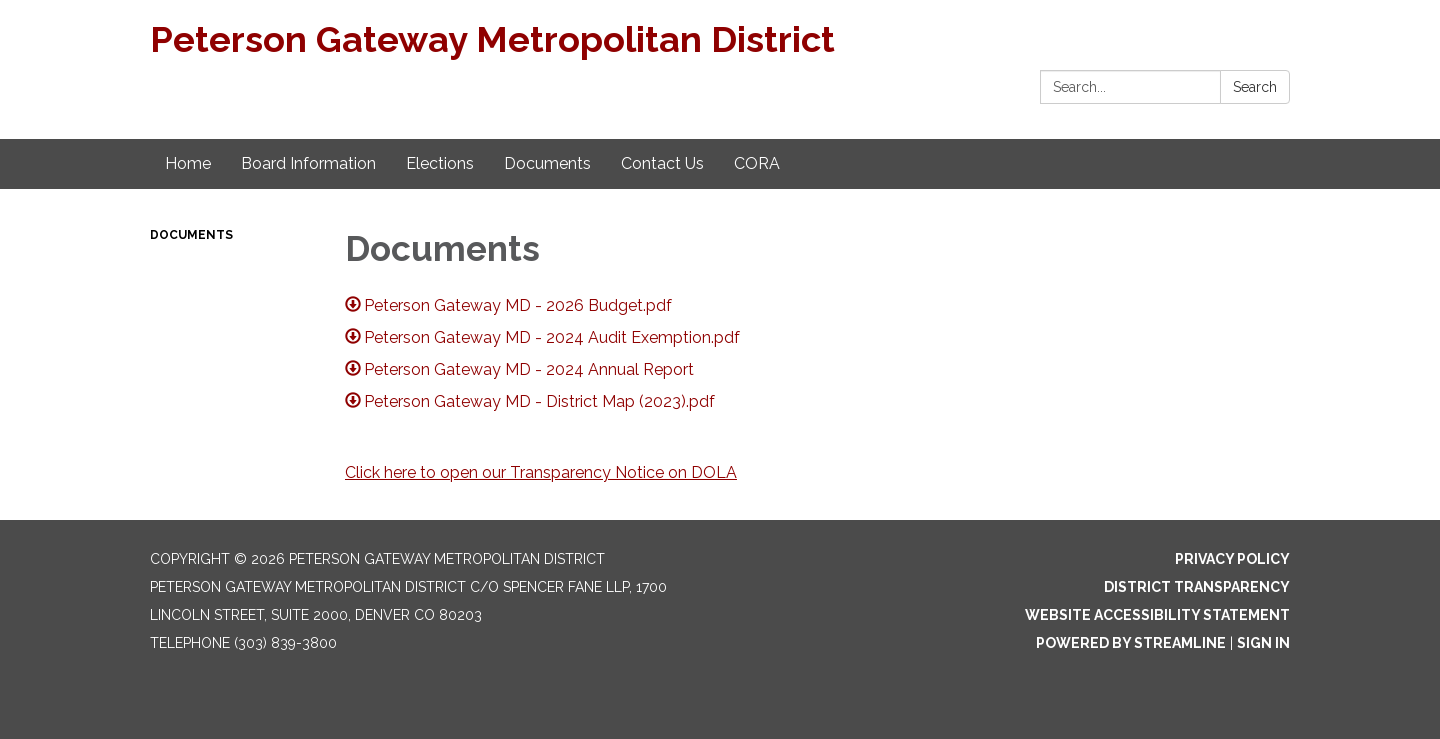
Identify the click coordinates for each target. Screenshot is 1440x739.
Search (1255, 87)
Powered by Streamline (1131, 643)
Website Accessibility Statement (1157, 615)
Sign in (1263, 643)
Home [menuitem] (188, 163)
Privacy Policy (1232, 559)
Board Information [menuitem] (308, 163)
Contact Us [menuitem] (662, 163)
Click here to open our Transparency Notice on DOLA (541, 472)
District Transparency (1197, 587)
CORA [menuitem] (757, 163)
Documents (191, 235)
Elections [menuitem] (440, 163)
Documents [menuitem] (547, 163)
